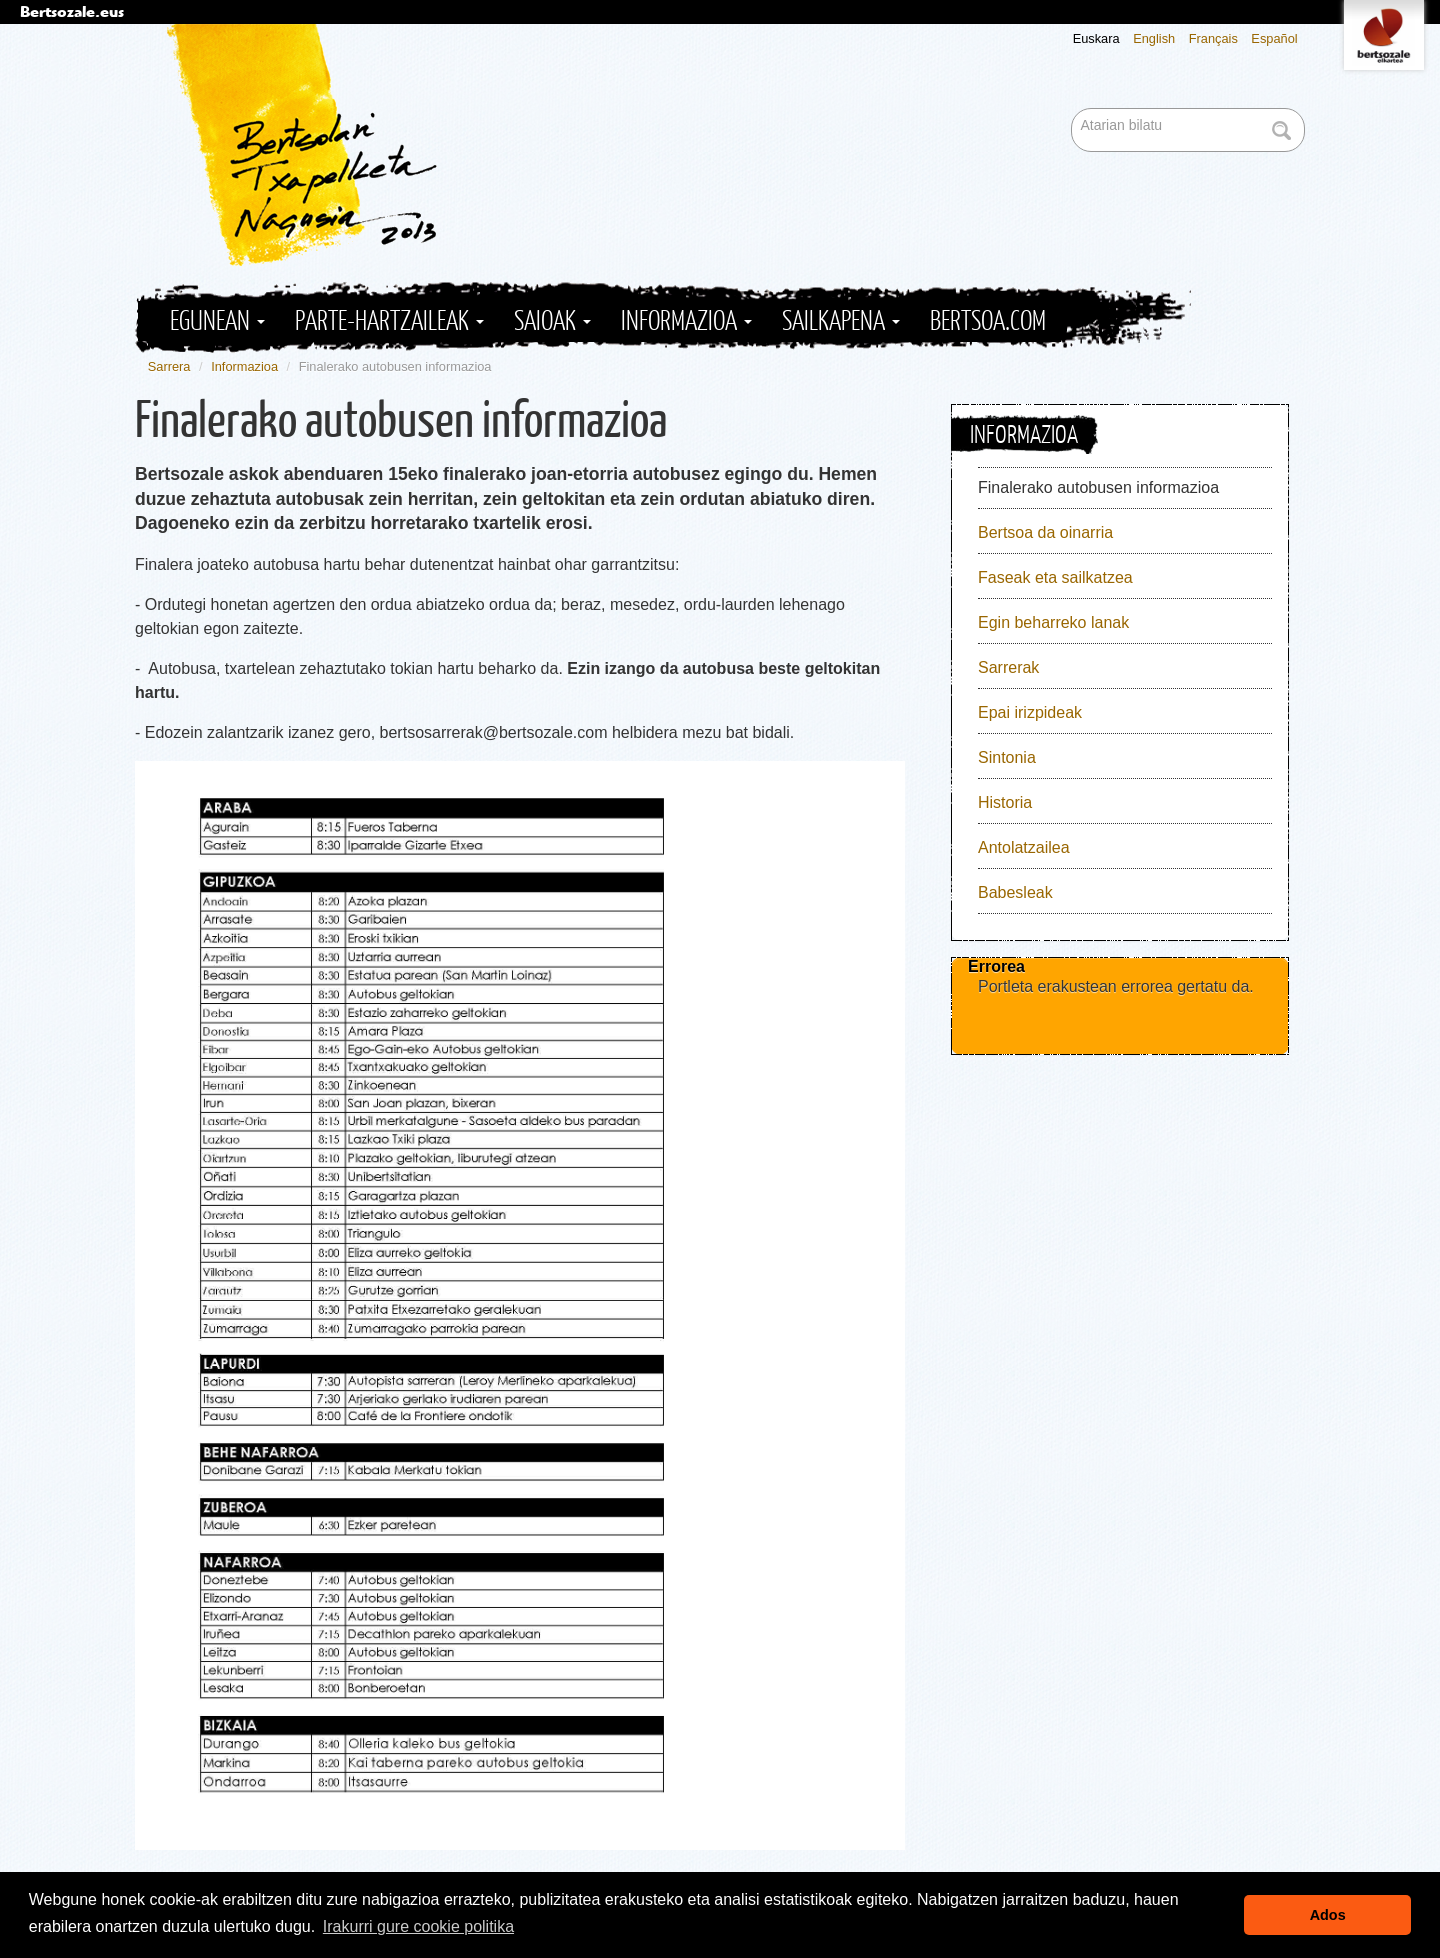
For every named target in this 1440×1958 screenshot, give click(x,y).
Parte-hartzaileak (389, 321)
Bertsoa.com (988, 321)
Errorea (996, 966)
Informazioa (686, 321)
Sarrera (169, 366)
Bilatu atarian (1073, 109)
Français (1213, 38)
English (1154, 38)
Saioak (552, 321)
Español (1274, 38)
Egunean (217, 321)
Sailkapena (841, 321)
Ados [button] (1328, 1915)
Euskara (1096, 38)
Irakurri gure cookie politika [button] (418, 1926)
